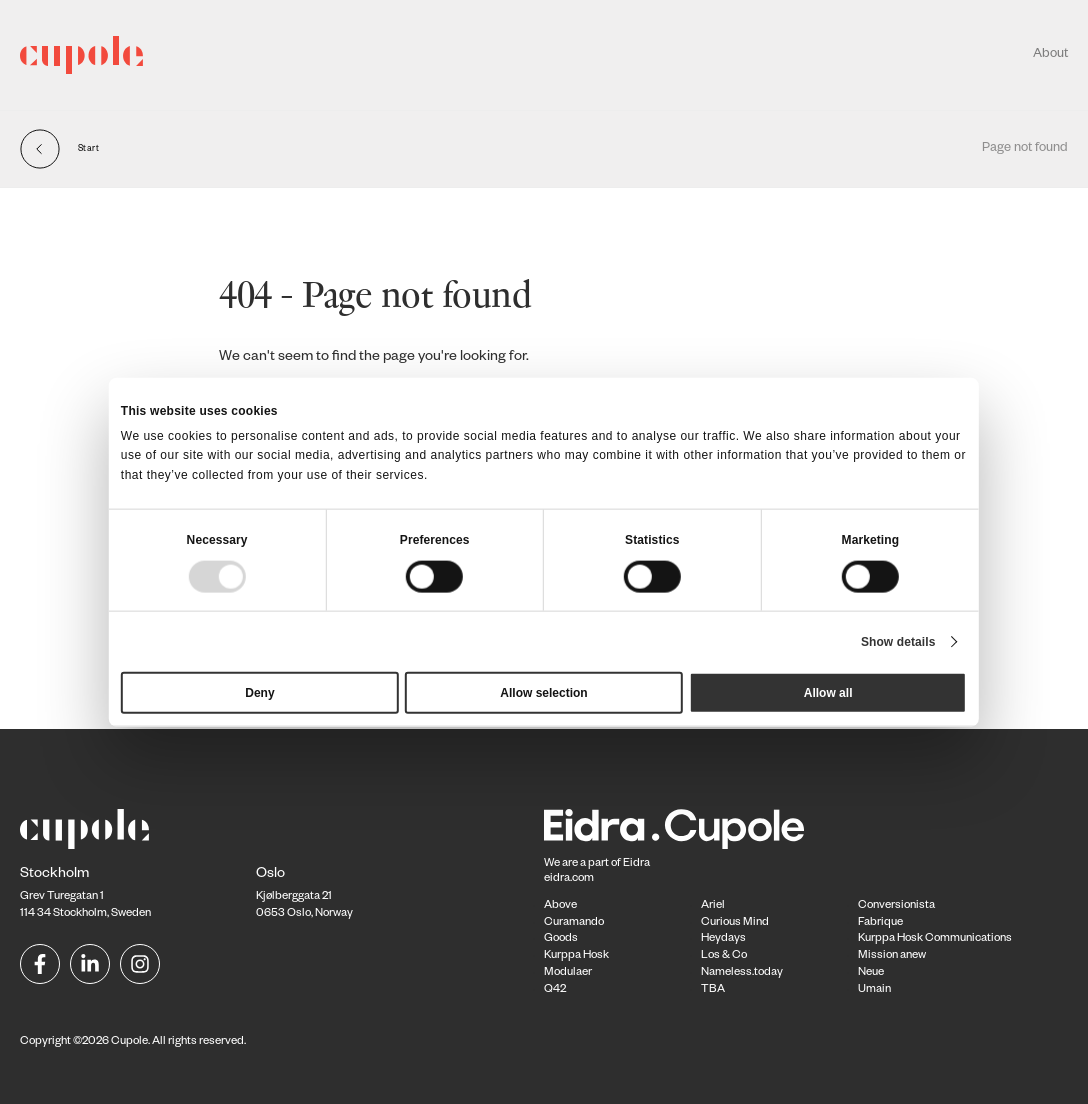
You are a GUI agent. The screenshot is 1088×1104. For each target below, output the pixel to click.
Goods (561, 939)
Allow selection (543, 692)
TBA (713, 990)
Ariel (713, 906)
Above (560, 906)
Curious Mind (735, 923)
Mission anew (892, 956)
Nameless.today (742, 973)
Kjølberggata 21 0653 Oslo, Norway (304, 895)
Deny (259, 692)
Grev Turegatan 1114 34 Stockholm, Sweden (85, 895)
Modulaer (568, 973)
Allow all (828, 692)
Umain (874, 990)
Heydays (723, 939)
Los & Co (724, 956)
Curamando (574, 923)
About (1050, 55)
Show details (898, 641)
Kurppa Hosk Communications (935, 939)
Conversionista (896, 906)
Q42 (555, 990)
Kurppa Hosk (576, 956)
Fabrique (880, 923)
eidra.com (569, 879)
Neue (871, 973)
